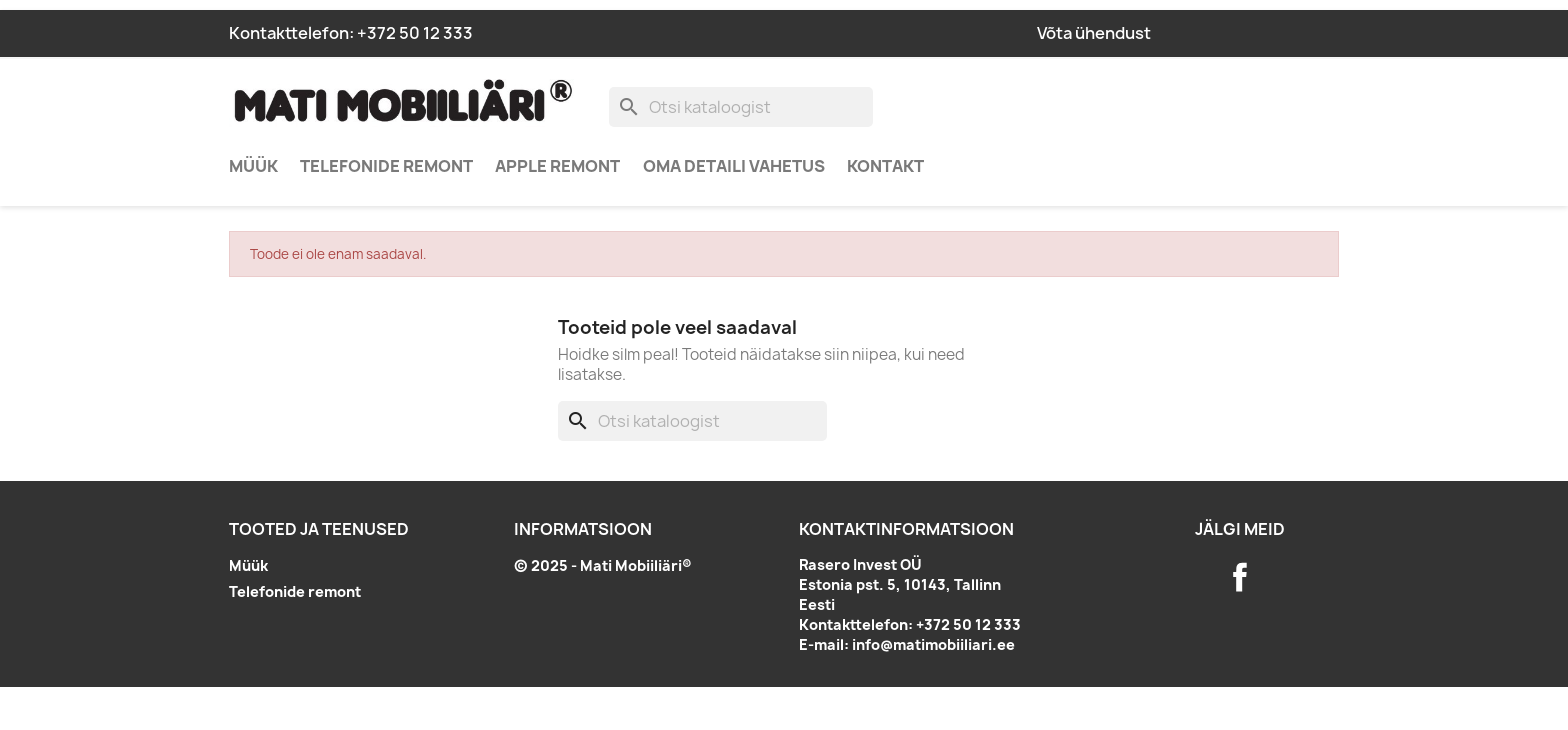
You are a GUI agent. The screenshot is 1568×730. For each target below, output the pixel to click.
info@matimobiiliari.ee (933, 644)
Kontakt (885, 166)
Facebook (1240, 577)
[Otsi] (741, 107)
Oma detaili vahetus (734, 166)
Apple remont (557, 166)
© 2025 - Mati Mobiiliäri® (603, 565)
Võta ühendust (1094, 33)
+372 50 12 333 (415, 33)
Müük (253, 166)
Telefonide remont (386, 166)
